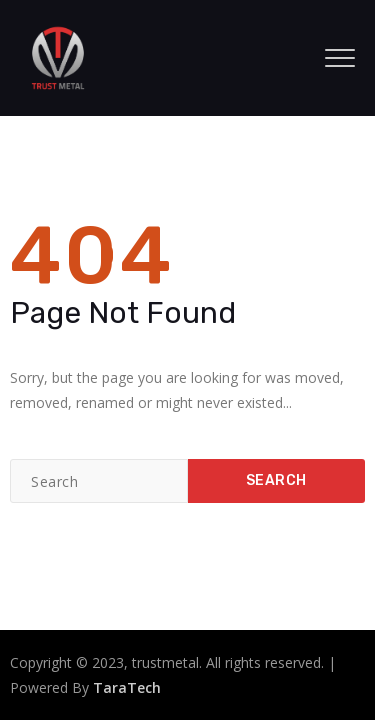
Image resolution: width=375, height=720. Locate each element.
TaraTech (127, 687)
